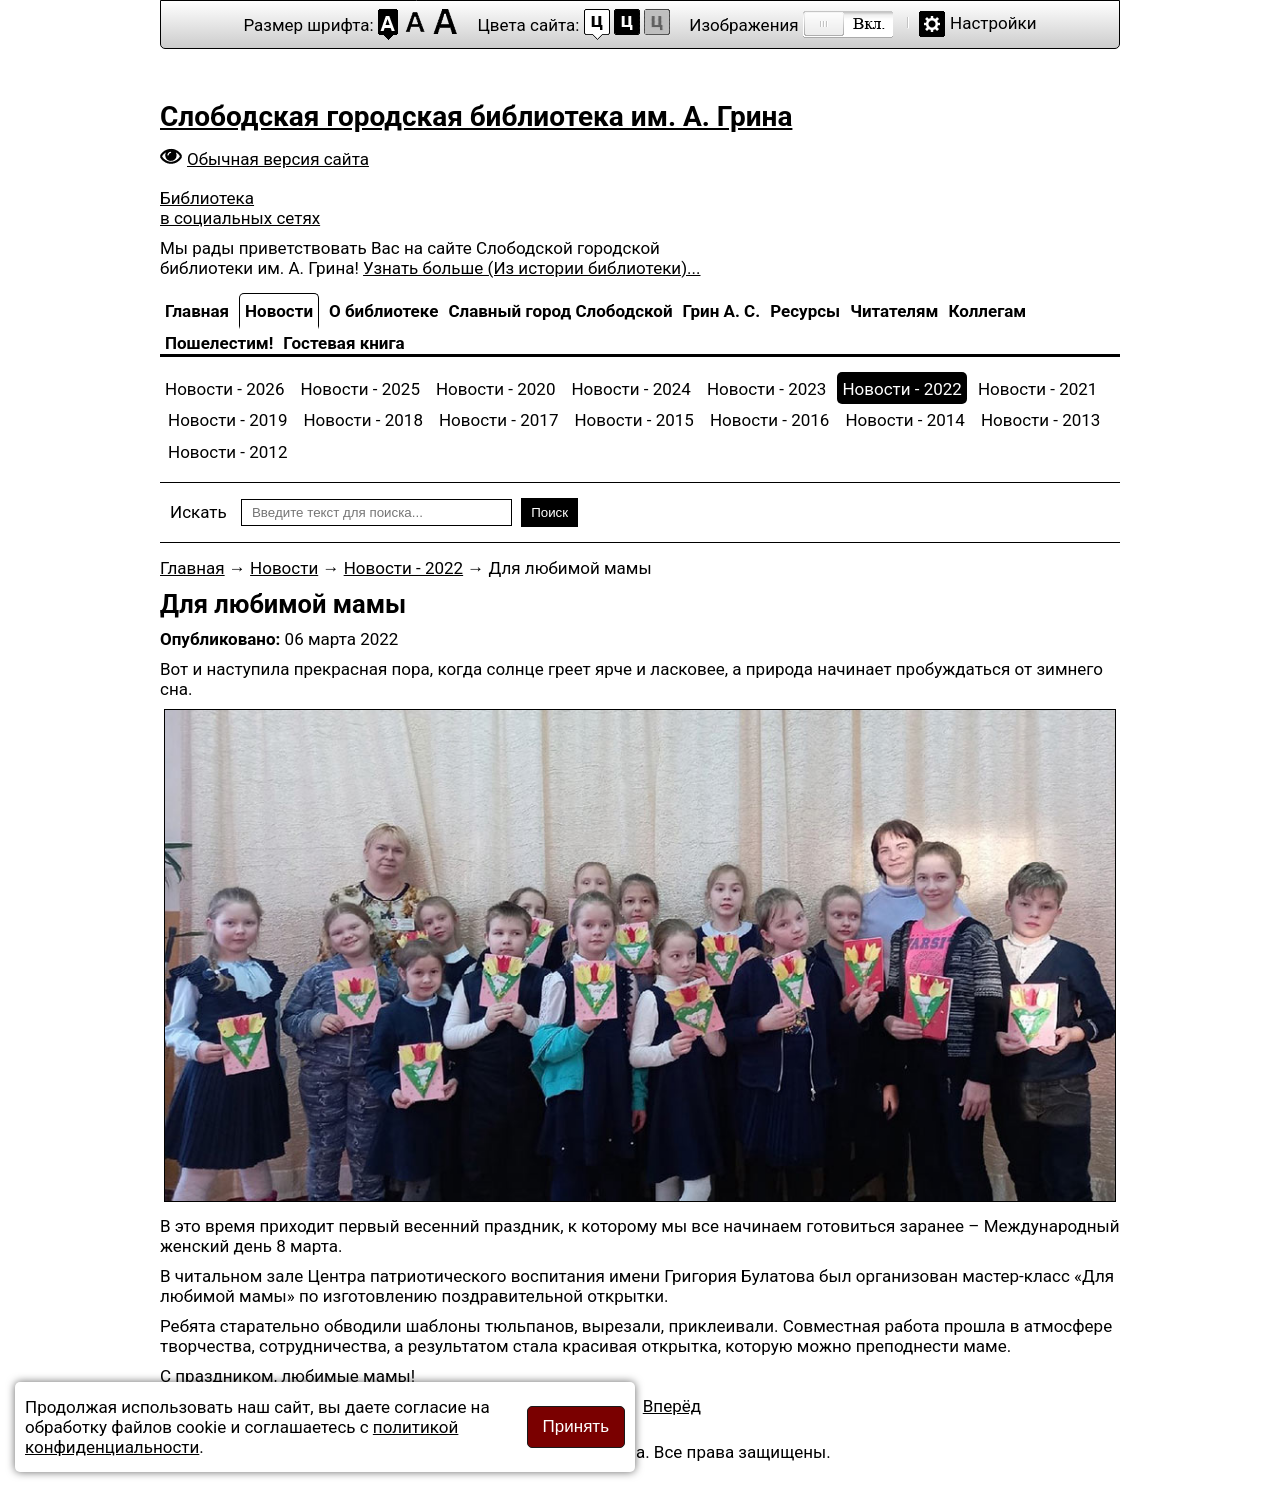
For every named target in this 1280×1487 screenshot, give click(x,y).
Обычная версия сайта (278, 159)
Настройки (993, 23)
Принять (576, 1426)
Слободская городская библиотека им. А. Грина (476, 116)
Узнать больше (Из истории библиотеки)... (531, 268)
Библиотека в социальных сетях (240, 208)
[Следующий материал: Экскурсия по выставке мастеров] (672, 1406)
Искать (198, 512)
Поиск (549, 512)
